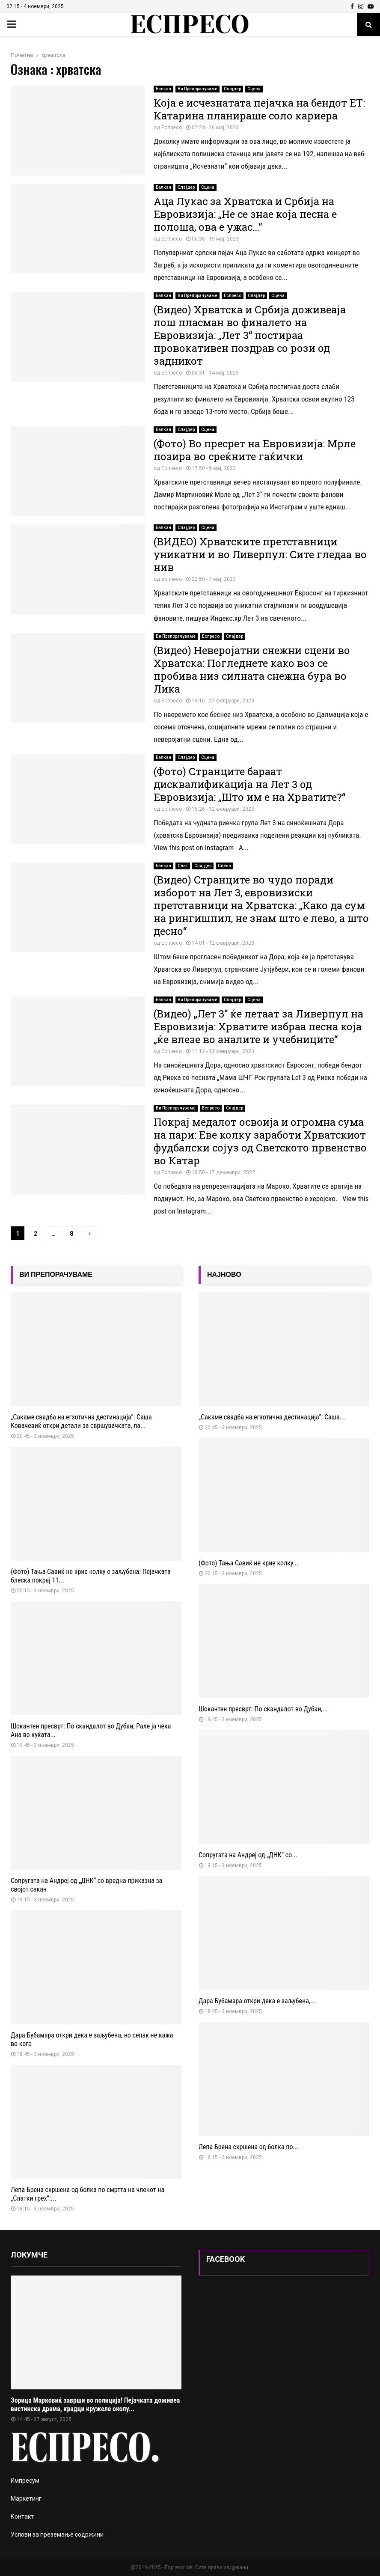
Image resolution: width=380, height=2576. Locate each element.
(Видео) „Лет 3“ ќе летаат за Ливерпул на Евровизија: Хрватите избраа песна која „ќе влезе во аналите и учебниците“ (258, 1026)
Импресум (25, 2480)
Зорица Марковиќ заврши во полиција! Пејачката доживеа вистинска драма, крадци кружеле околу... (95, 2404)
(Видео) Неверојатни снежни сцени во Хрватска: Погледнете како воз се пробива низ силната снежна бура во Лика (252, 669)
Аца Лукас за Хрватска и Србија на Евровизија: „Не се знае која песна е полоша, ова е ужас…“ (245, 214)
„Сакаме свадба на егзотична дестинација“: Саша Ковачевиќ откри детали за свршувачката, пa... (81, 1421)
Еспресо (171, 128)
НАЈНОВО (224, 1274)
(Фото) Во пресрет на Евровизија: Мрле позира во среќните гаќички (255, 450)
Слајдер (232, 88)
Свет (183, 865)
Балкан (163, 88)
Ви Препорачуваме (197, 88)
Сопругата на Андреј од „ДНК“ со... (248, 1855)
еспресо (171, 579)
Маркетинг (26, 2498)
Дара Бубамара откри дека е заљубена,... (257, 2001)
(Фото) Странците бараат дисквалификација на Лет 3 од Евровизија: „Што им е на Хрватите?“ (249, 784)
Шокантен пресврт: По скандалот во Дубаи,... (263, 1709)
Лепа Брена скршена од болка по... (248, 2147)
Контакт (22, 2516)
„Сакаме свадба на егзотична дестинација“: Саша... (272, 1417)
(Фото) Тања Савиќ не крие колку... (248, 1563)
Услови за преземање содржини (57, 2534)
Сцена (254, 88)
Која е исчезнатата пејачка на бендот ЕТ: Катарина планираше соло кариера (259, 109)
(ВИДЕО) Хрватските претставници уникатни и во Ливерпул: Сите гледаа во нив (260, 554)
